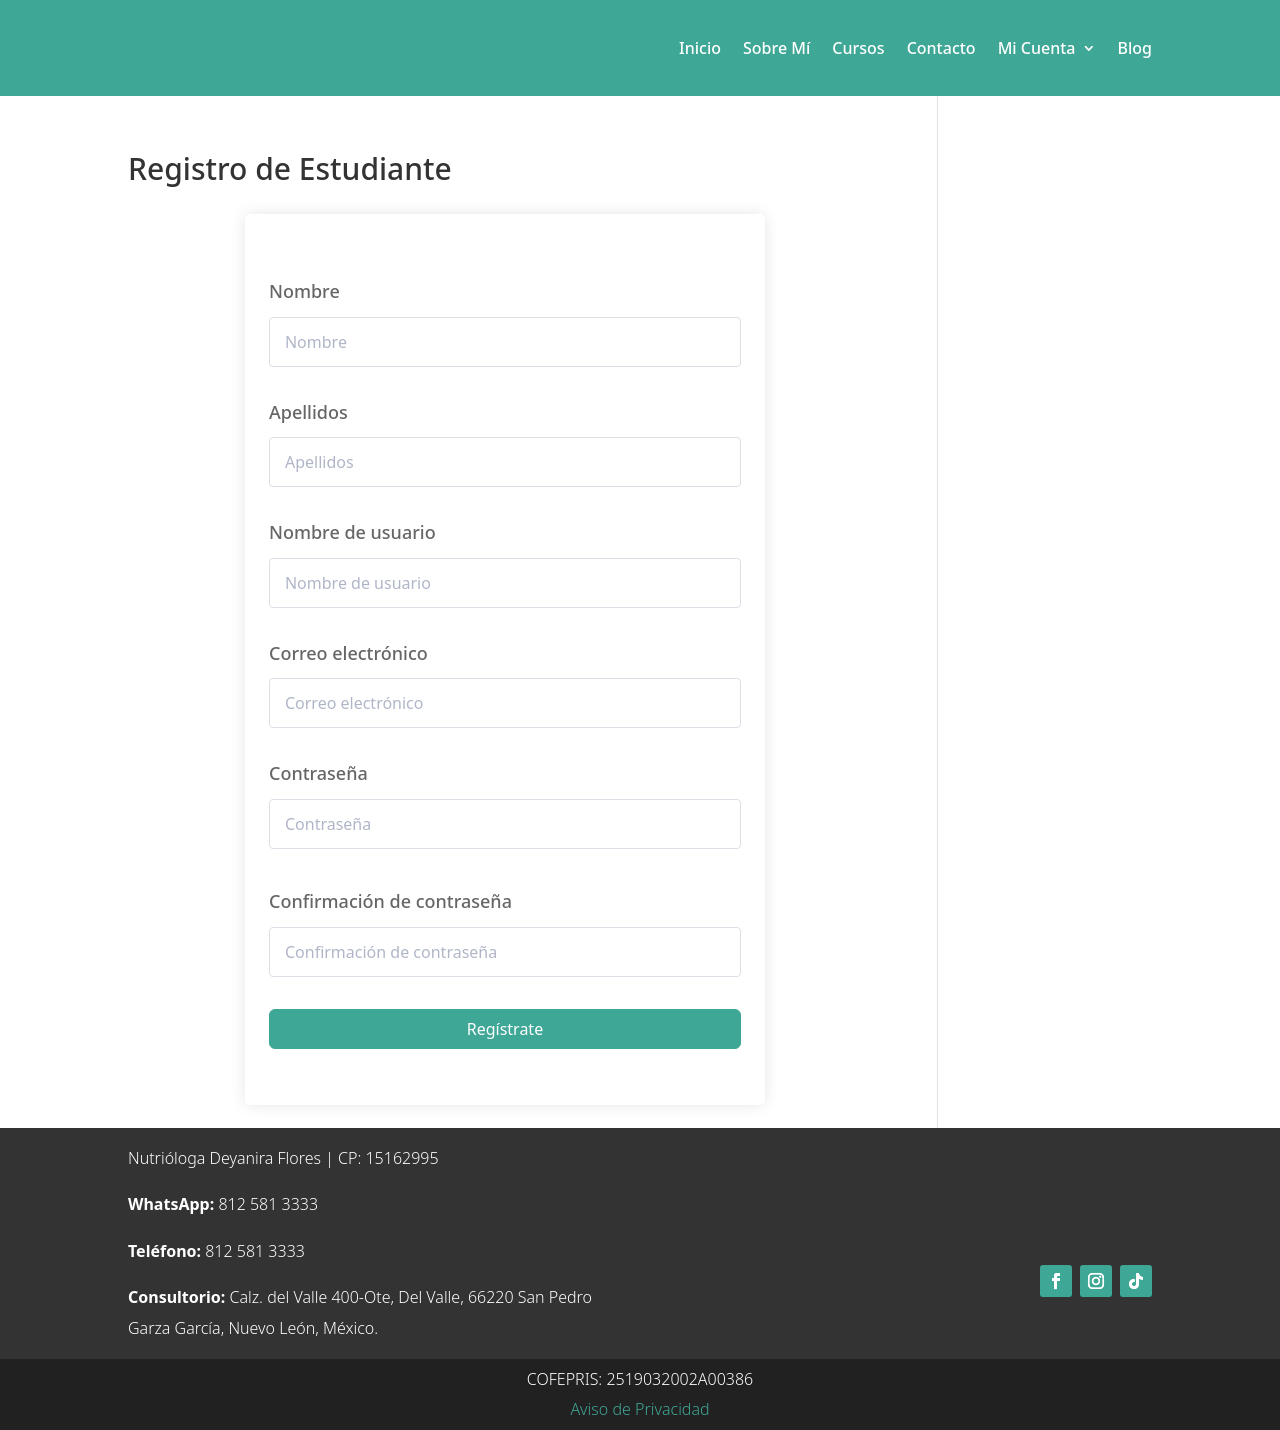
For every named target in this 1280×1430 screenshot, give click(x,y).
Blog (1135, 48)
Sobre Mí (776, 48)
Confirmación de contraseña (390, 901)
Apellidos (308, 412)
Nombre (304, 291)
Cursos (858, 48)
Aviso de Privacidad (639, 1409)
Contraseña (318, 773)
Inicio (700, 48)
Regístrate (505, 1029)
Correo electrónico (348, 653)
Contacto (941, 48)
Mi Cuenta (1037, 48)
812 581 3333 (223, 1204)
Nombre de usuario (352, 532)
